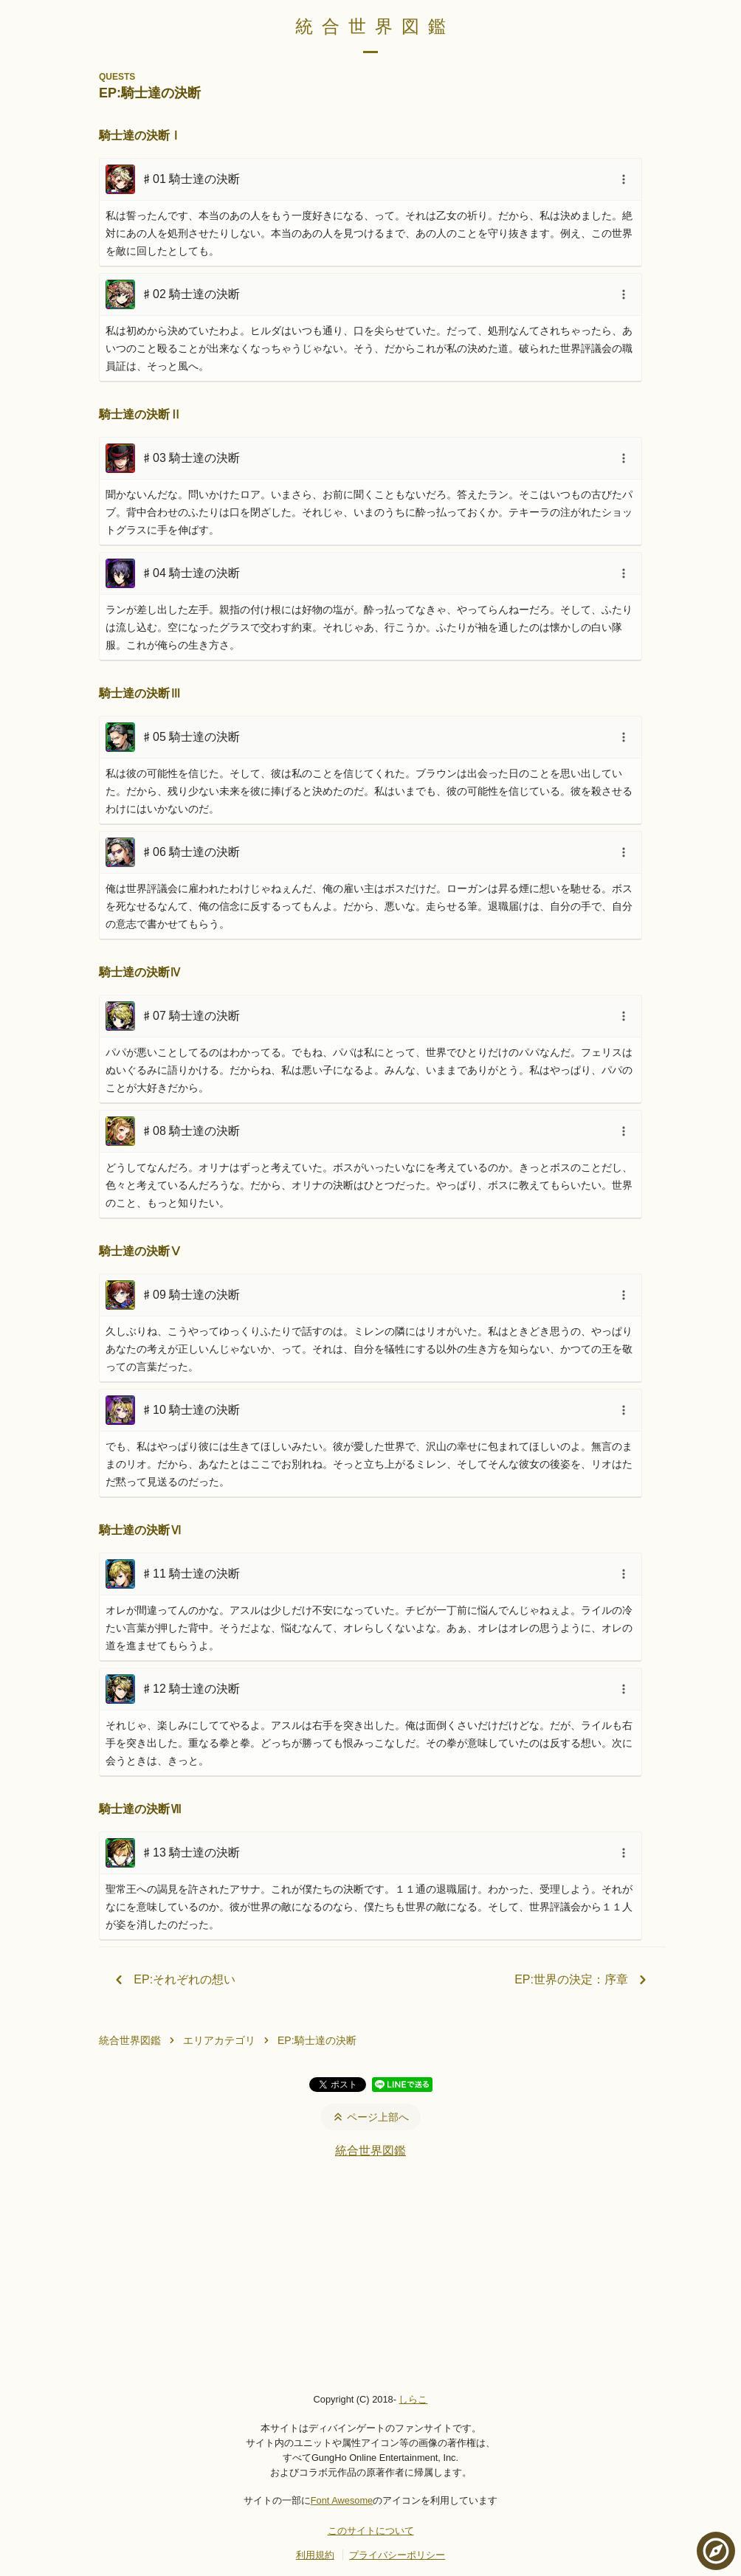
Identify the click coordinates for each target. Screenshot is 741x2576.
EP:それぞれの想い (172, 1980)
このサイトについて (371, 2530)
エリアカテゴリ (219, 2040)
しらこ (413, 2399)
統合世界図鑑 (375, 26)
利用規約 (315, 2555)
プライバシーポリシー (397, 2555)
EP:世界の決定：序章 (583, 1980)
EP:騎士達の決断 (317, 2040)
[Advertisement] (370, 2275)
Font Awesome (342, 2500)
